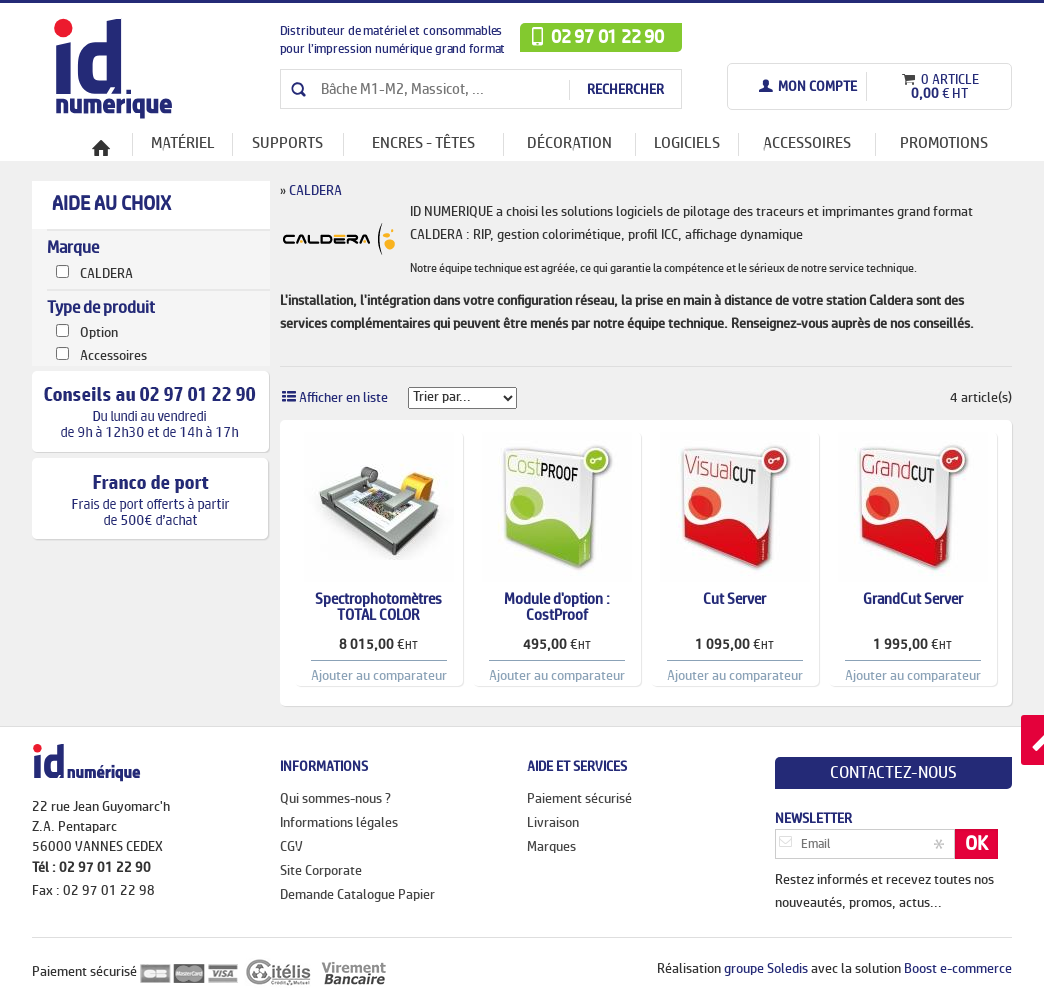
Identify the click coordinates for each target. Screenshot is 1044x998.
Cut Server (734, 600)
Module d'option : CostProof (557, 608)
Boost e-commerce (958, 969)
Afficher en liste (343, 398)
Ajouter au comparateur (379, 676)
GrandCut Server (913, 600)
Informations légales (339, 823)
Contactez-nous (893, 773)
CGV (291, 847)
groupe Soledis (766, 969)
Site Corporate (321, 871)
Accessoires (113, 356)
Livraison (553, 823)
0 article (948, 80)
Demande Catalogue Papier (357, 895)
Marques (551, 847)
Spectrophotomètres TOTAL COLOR (378, 608)
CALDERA (106, 274)
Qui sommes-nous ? (335, 799)
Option (99, 333)
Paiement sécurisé (579, 799)
